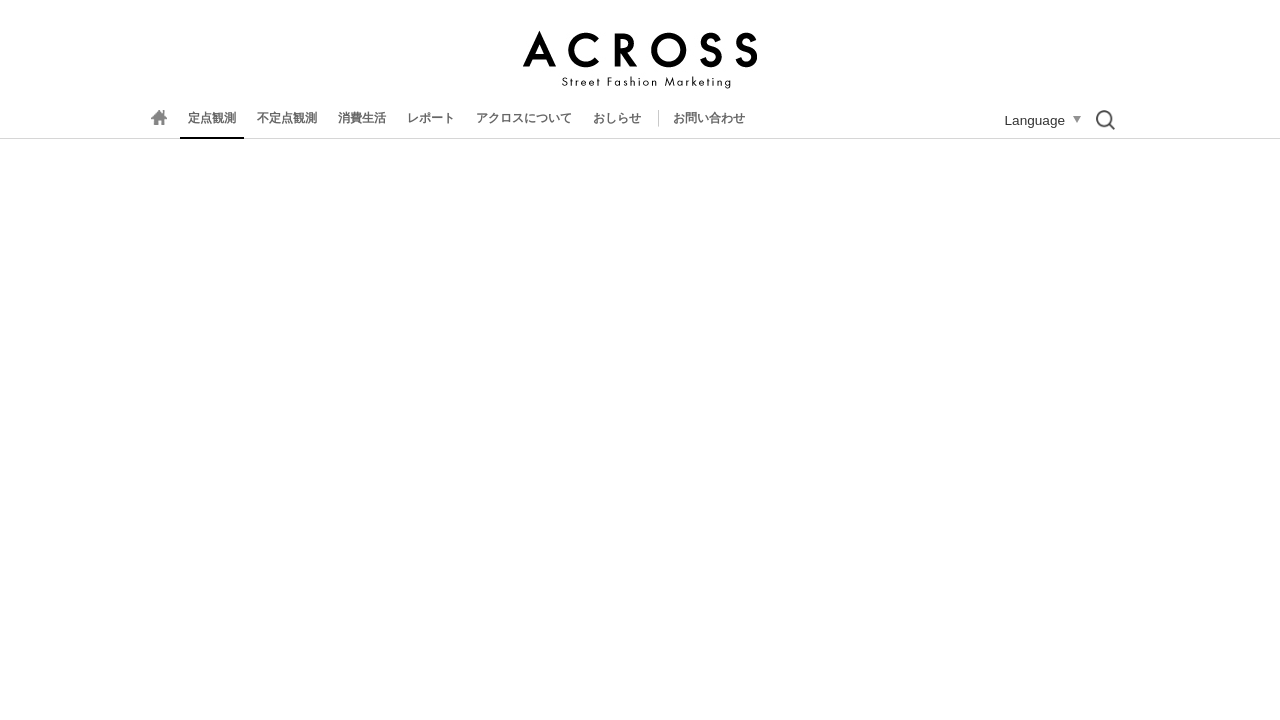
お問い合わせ (709, 118)
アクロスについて (524, 118)
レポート (431, 118)
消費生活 (362, 118)
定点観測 (212, 118)
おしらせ (617, 118)
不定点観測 (287, 118)
